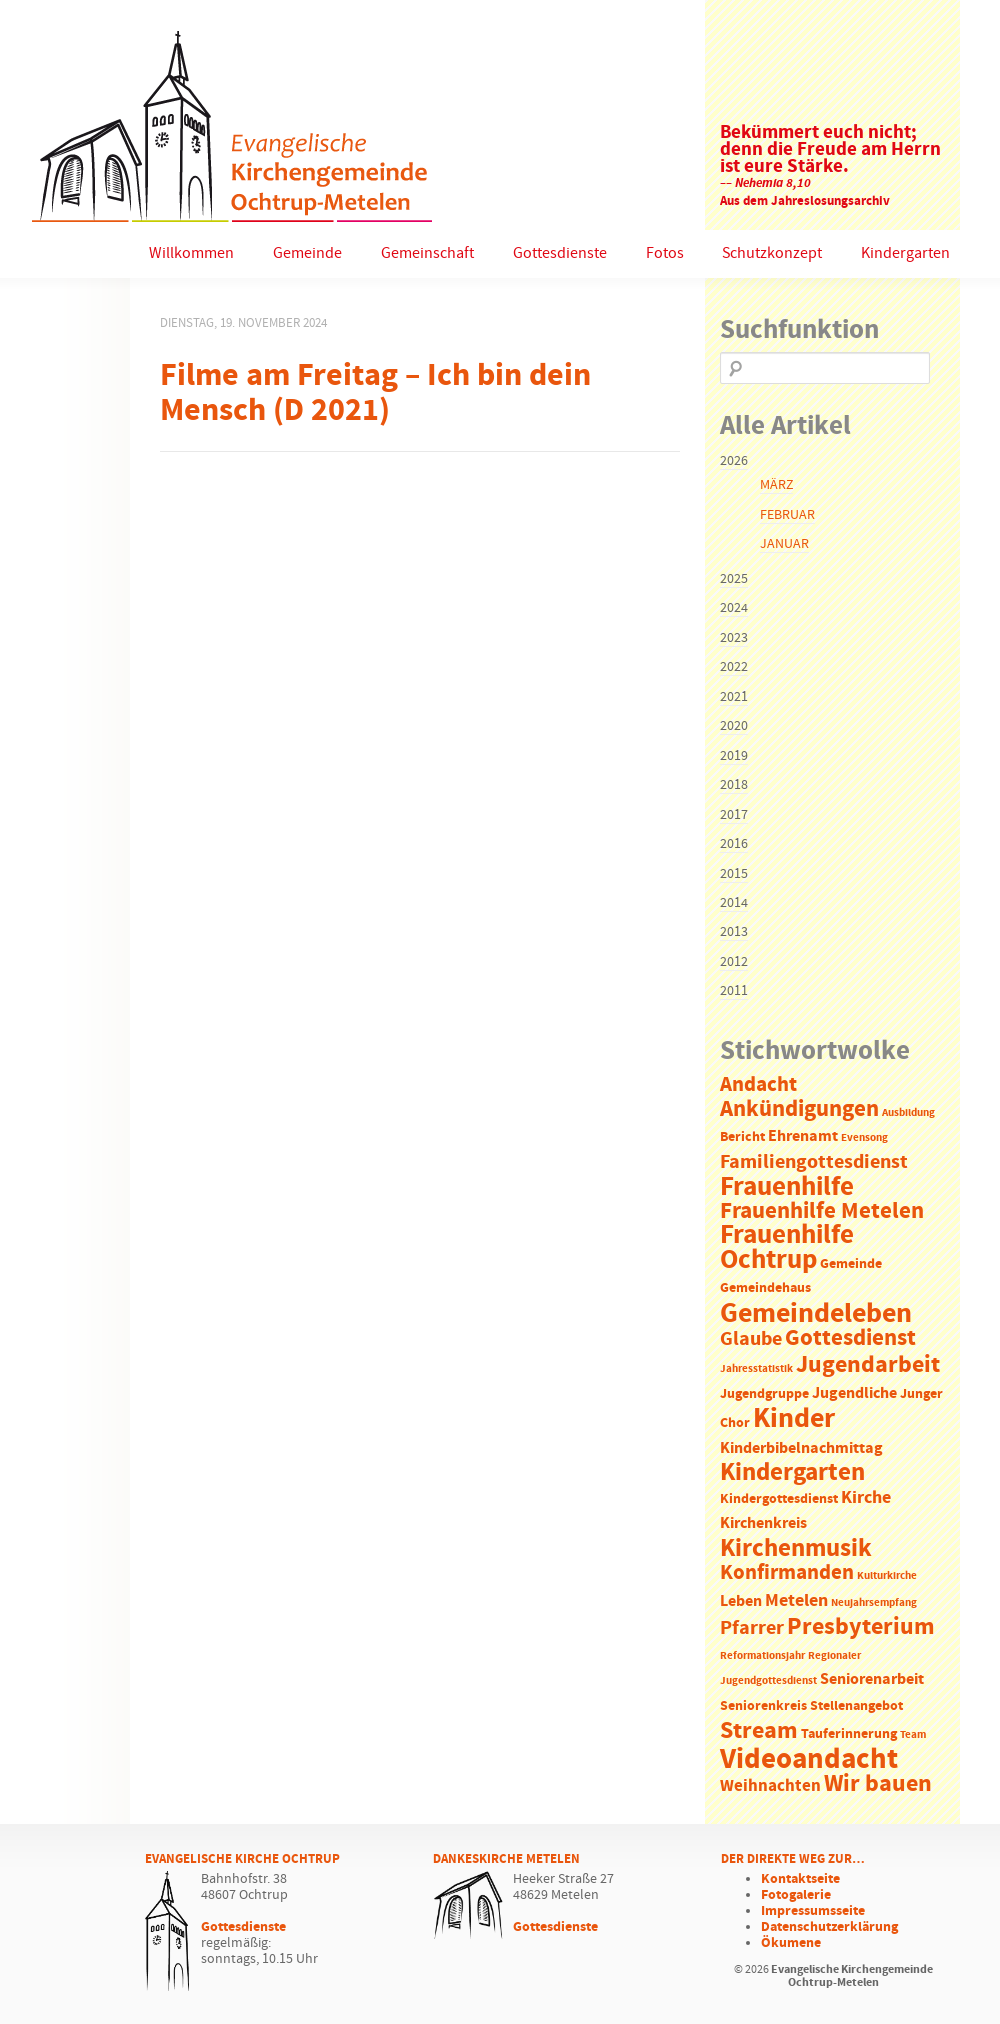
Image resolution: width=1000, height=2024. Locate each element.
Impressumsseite (813, 1911)
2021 (734, 697)
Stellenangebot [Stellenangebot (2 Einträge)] (856, 1706)
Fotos (665, 253)
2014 (734, 903)
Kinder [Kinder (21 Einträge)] (794, 1419)
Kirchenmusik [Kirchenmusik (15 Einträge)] (796, 1549)
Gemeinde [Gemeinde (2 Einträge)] (851, 1264)
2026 (734, 461)
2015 (734, 874)
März (776, 485)
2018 (734, 785)
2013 (734, 932)
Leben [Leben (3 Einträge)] (741, 1601)
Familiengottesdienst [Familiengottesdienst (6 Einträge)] (814, 1162)
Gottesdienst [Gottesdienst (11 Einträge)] (850, 1338)
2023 (734, 638)
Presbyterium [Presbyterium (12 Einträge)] (861, 1627)
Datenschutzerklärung (829, 1927)
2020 (734, 726)
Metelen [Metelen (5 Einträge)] (796, 1601)
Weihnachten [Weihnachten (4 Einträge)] (770, 1786)
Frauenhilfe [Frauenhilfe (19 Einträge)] (787, 1187)
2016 (734, 844)
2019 (734, 756)
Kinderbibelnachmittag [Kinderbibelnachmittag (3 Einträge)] (801, 1448)
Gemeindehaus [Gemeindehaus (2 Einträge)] (765, 1288)
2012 (734, 962)
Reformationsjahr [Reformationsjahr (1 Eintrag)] (762, 1656)
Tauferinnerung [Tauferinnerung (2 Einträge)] (849, 1734)
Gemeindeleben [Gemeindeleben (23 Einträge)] (816, 1314)
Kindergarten (905, 253)
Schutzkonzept (772, 253)
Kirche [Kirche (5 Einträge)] (866, 1498)
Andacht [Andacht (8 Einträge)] (758, 1085)
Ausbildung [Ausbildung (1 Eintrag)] (908, 1113)
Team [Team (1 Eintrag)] (913, 1735)
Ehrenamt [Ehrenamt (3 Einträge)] (803, 1136)
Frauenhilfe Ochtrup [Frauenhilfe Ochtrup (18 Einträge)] (787, 1247)
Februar (787, 515)
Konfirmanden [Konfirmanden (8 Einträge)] (787, 1573)
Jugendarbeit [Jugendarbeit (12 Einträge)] (868, 1365)
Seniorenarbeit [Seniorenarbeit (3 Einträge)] (872, 1679)
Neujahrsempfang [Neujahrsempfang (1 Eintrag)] (874, 1603)
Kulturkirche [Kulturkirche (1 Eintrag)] (887, 1576)
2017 (734, 815)
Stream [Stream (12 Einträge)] (759, 1731)
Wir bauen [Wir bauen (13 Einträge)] (878, 1784)
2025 (734, 579)
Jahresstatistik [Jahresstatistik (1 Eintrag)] (756, 1369)
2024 (734, 608)
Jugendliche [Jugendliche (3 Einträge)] (854, 1393)
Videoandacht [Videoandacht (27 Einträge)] (809, 1759)
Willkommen (191, 253)
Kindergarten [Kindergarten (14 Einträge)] (792, 1473)
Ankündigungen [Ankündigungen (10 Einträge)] (799, 1109)
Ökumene (791, 1943)
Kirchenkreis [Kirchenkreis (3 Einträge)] (763, 1523)
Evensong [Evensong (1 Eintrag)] (864, 1138)
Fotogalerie (796, 1895)
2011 (734, 991)
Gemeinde (307, 253)
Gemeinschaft (427, 253)
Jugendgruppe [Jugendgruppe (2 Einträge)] (764, 1394)
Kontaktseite (800, 1879)
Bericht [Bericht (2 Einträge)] (742, 1137)
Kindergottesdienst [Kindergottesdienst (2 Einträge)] (779, 1499)
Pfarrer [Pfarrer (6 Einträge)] (752, 1628)
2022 (734, 667)
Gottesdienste (560, 253)
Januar (784, 544)
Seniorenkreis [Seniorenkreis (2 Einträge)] (763, 1706)
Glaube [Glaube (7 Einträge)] (751, 1339)
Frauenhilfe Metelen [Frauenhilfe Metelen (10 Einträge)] (822, 1211)
